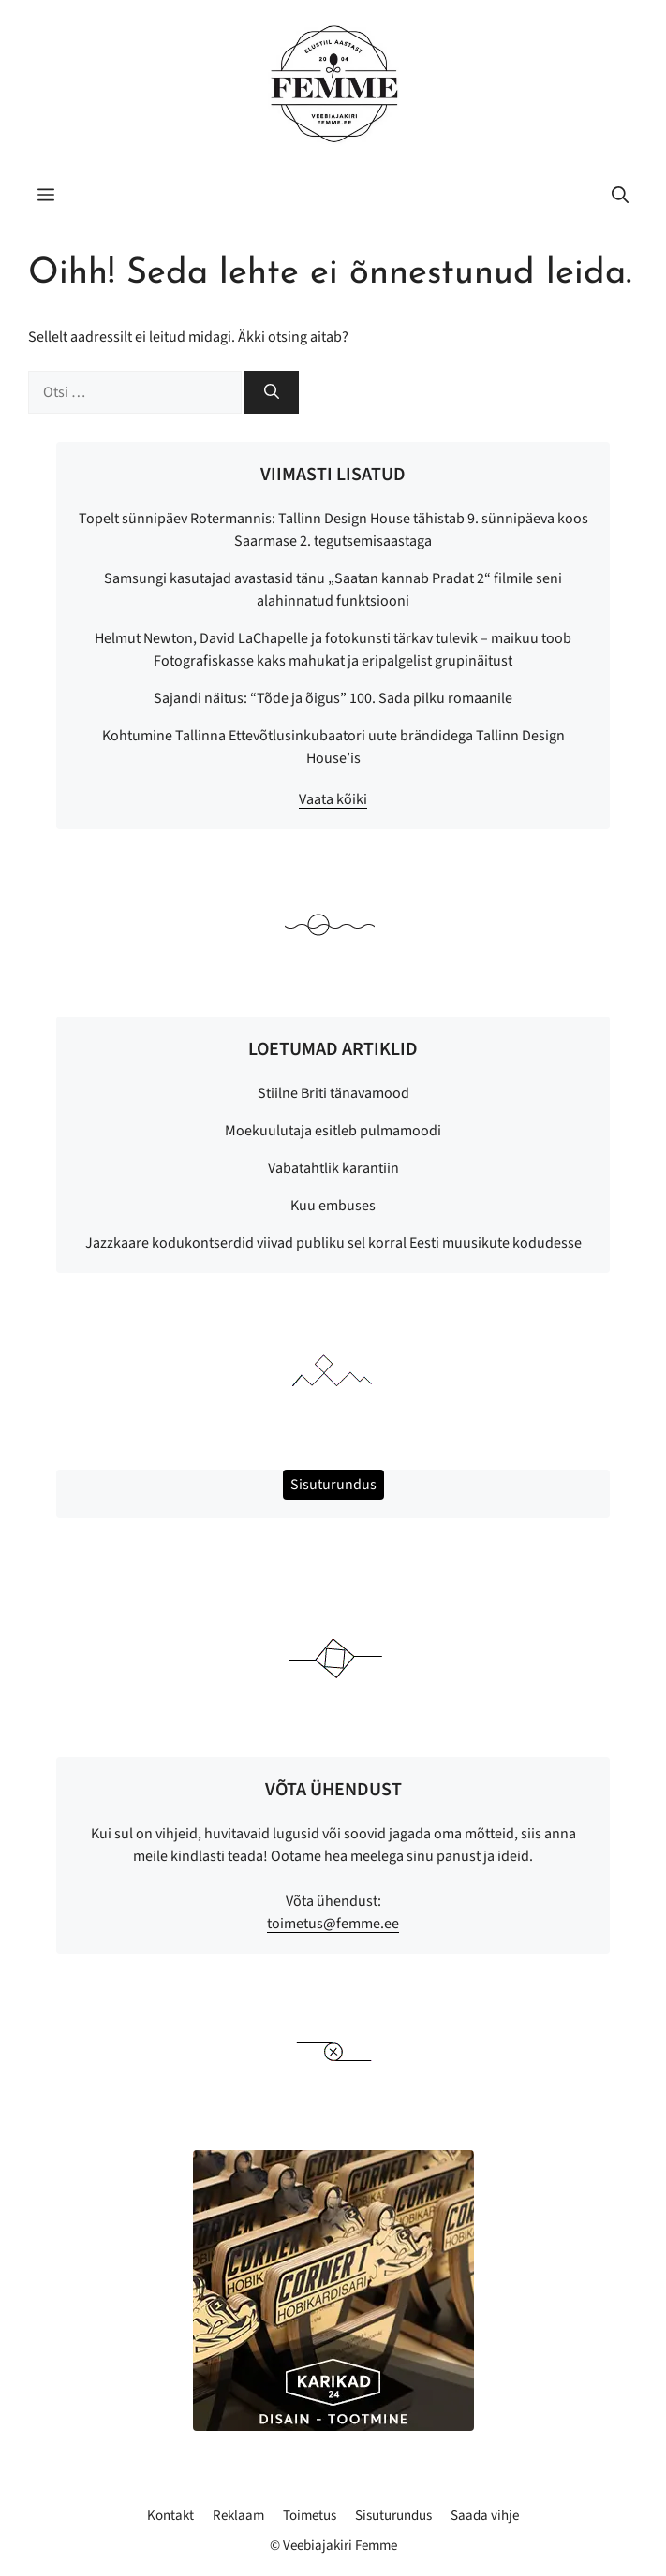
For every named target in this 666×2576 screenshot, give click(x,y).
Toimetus (309, 2515)
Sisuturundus (393, 2515)
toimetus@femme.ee (333, 1923)
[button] (620, 196)
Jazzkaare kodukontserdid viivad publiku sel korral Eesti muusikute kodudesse (333, 1243)
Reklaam (238, 2515)
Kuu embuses (333, 1205)
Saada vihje (485, 2515)
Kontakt (170, 2515)
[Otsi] (271, 392)
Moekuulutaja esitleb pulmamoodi (333, 1130)
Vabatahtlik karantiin (333, 1168)
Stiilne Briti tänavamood (333, 1093)
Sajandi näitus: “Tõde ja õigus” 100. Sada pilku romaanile (333, 698)
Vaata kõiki (333, 799)
